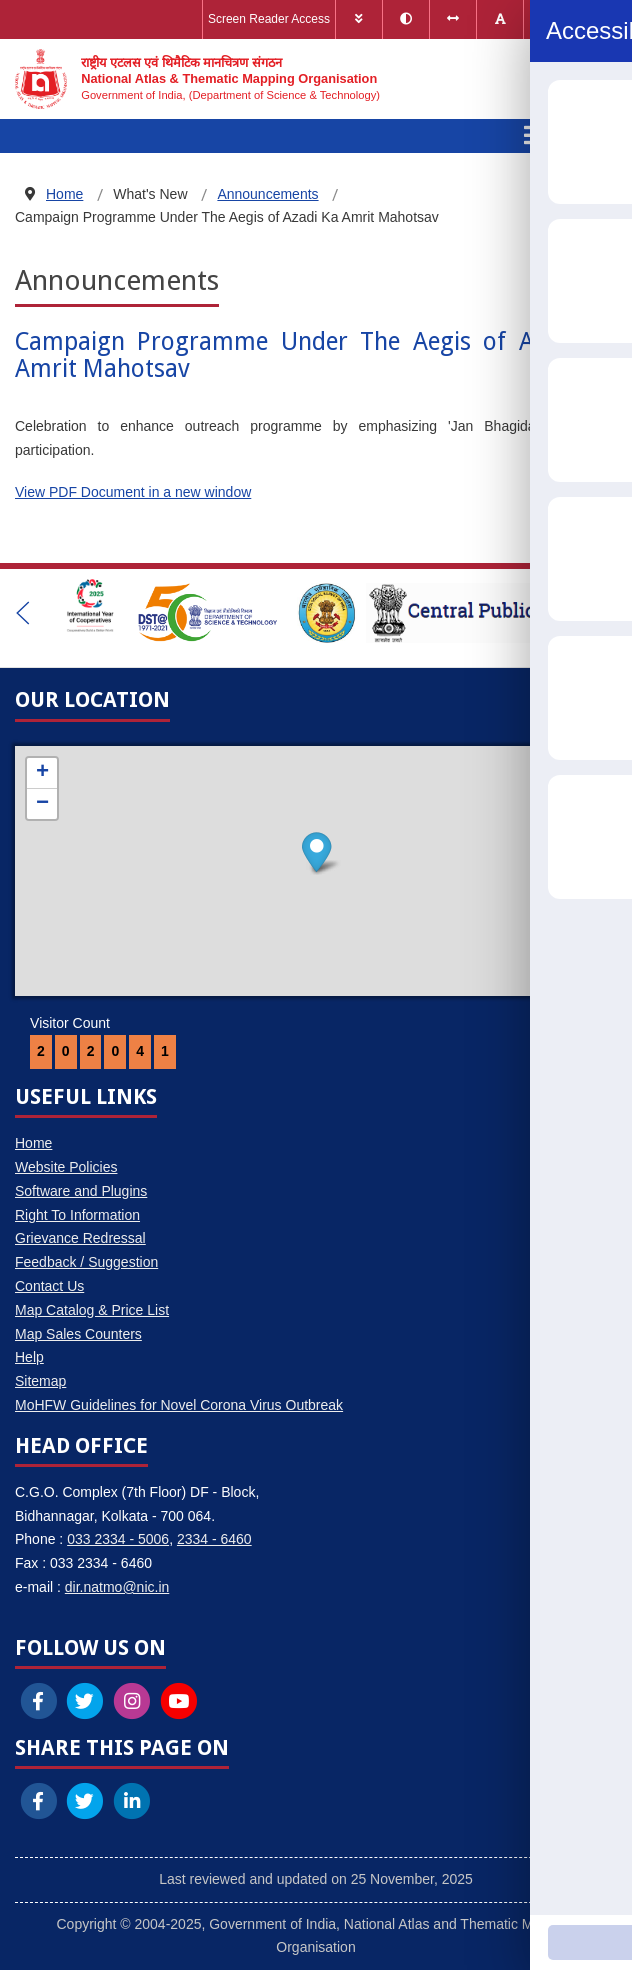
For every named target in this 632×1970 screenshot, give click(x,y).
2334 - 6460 (214, 1539)
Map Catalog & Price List (92, 1310)
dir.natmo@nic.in (117, 1587)
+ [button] (42, 773)
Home (33, 1143)
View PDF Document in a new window (133, 492)
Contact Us (49, 1286)
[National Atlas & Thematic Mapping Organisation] (197, 79)
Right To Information (77, 1215)
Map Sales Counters (78, 1334)
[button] (23, 613)
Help (29, 1357)
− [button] (42, 804)
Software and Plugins (81, 1191)
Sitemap (40, 1381)
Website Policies (66, 1167)
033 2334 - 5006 (118, 1539)
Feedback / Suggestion (86, 1262)
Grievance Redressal (80, 1238)
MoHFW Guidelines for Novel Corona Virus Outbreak (179, 1405)
